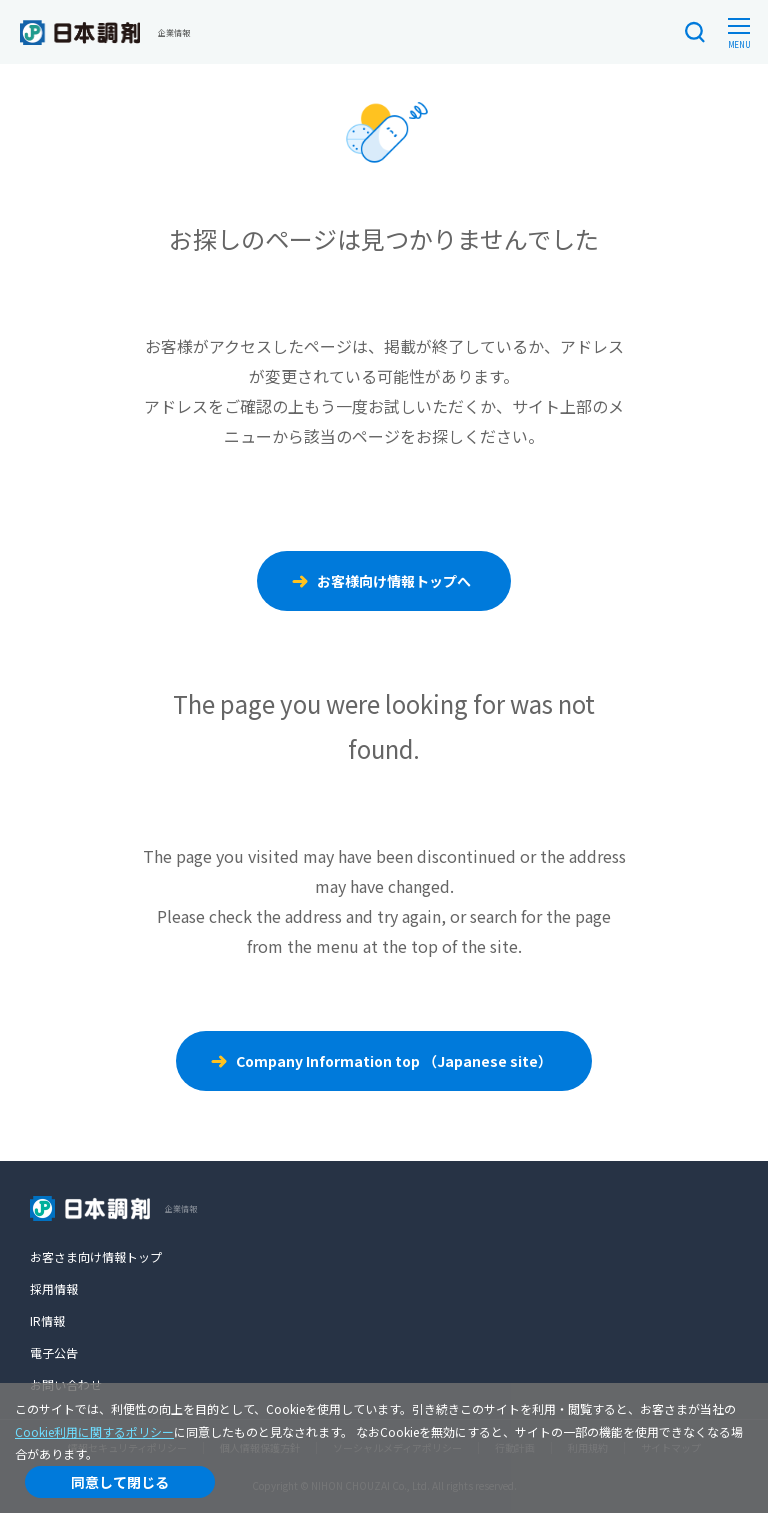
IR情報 (47, 1320)
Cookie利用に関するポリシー (94, 1431)
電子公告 (54, 1352)
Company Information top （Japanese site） (394, 1061)
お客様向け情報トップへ (394, 581)
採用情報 (54, 1288)
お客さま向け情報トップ (96, 1256)
